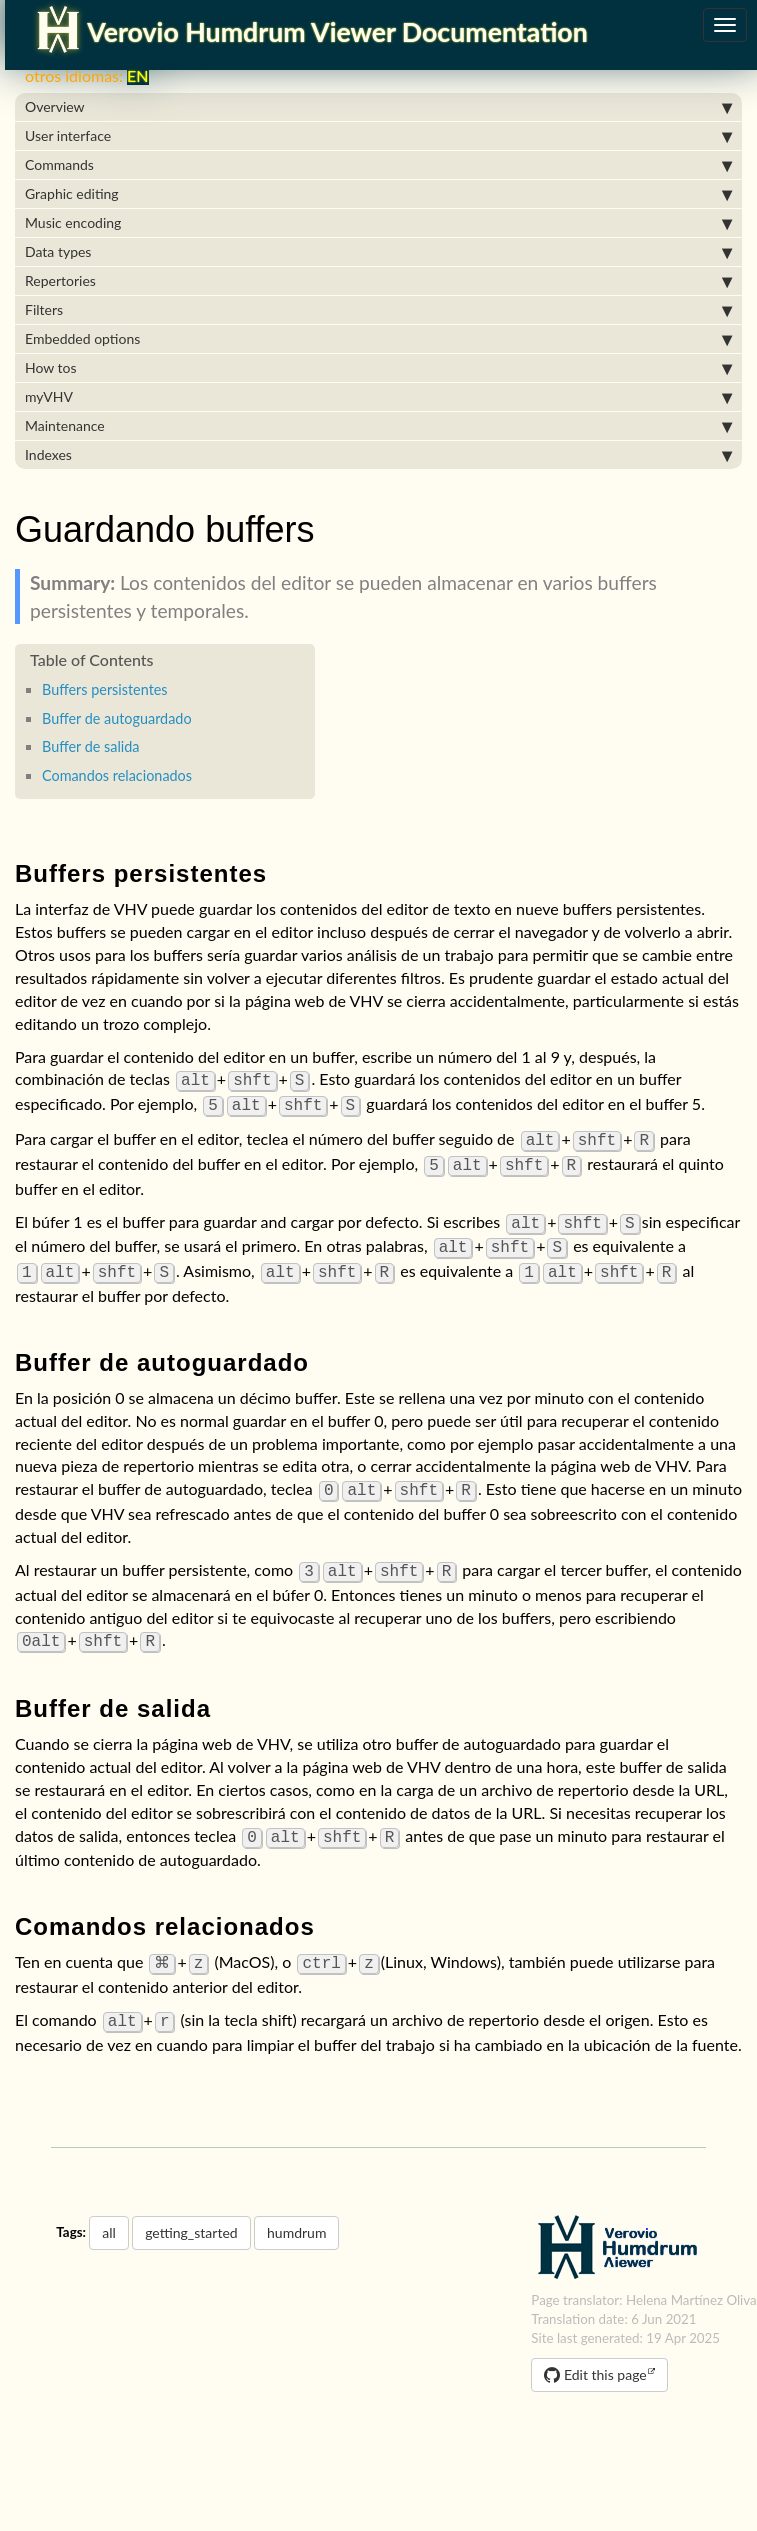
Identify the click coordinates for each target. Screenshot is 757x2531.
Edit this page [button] (595, 2348)
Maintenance (378, 426)
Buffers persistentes (105, 689)
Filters (378, 310)
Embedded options (378, 339)
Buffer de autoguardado (117, 718)
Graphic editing (378, 194)
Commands (378, 165)
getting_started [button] (191, 2206)
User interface (378, 136)
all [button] (109, 2206)
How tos (378, 368)
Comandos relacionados (117, 775)
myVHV (378, 397)
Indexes (378, 455)
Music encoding (378, 223)
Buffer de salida (91, 746)
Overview (378, 107)
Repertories (378, 281)
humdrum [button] (296, 2206)
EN (132, 75)
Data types (378, 252)
